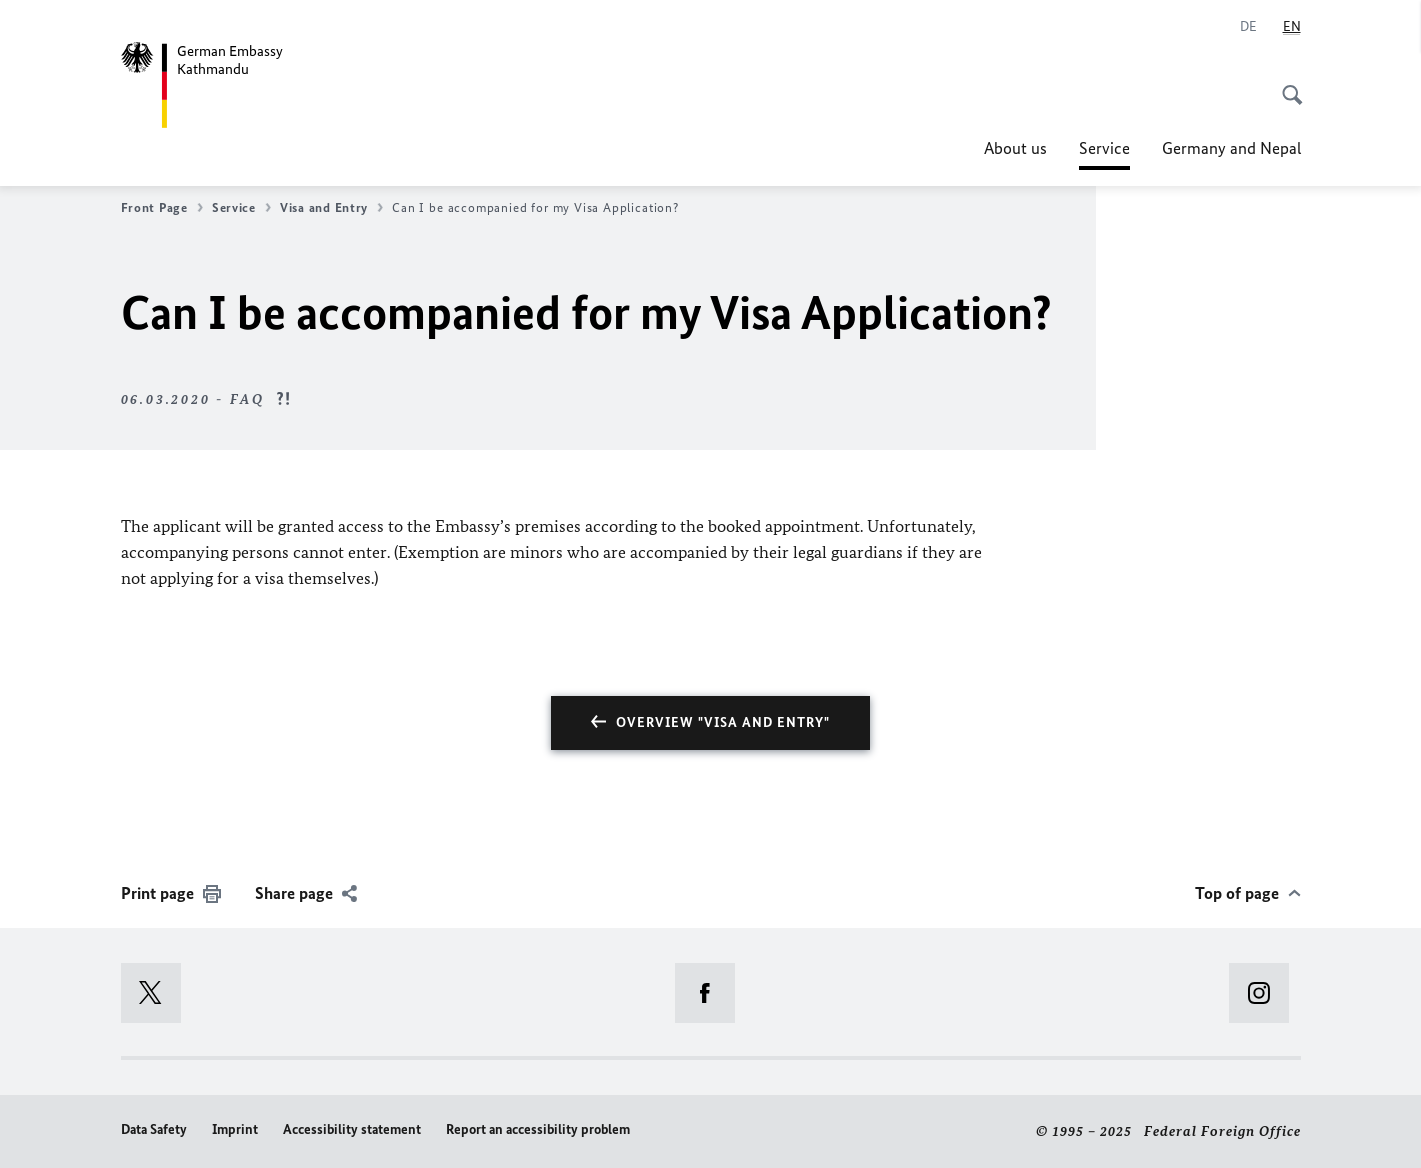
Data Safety (154, 1129)
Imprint (235, 1129)
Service (1104, 148)
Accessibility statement (352, 1129)
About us (1015, 148)
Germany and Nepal (1231, 148)
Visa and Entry (331, 208)
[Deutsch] (1248, 27)
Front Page (162, 208)
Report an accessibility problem (538, 1129)
